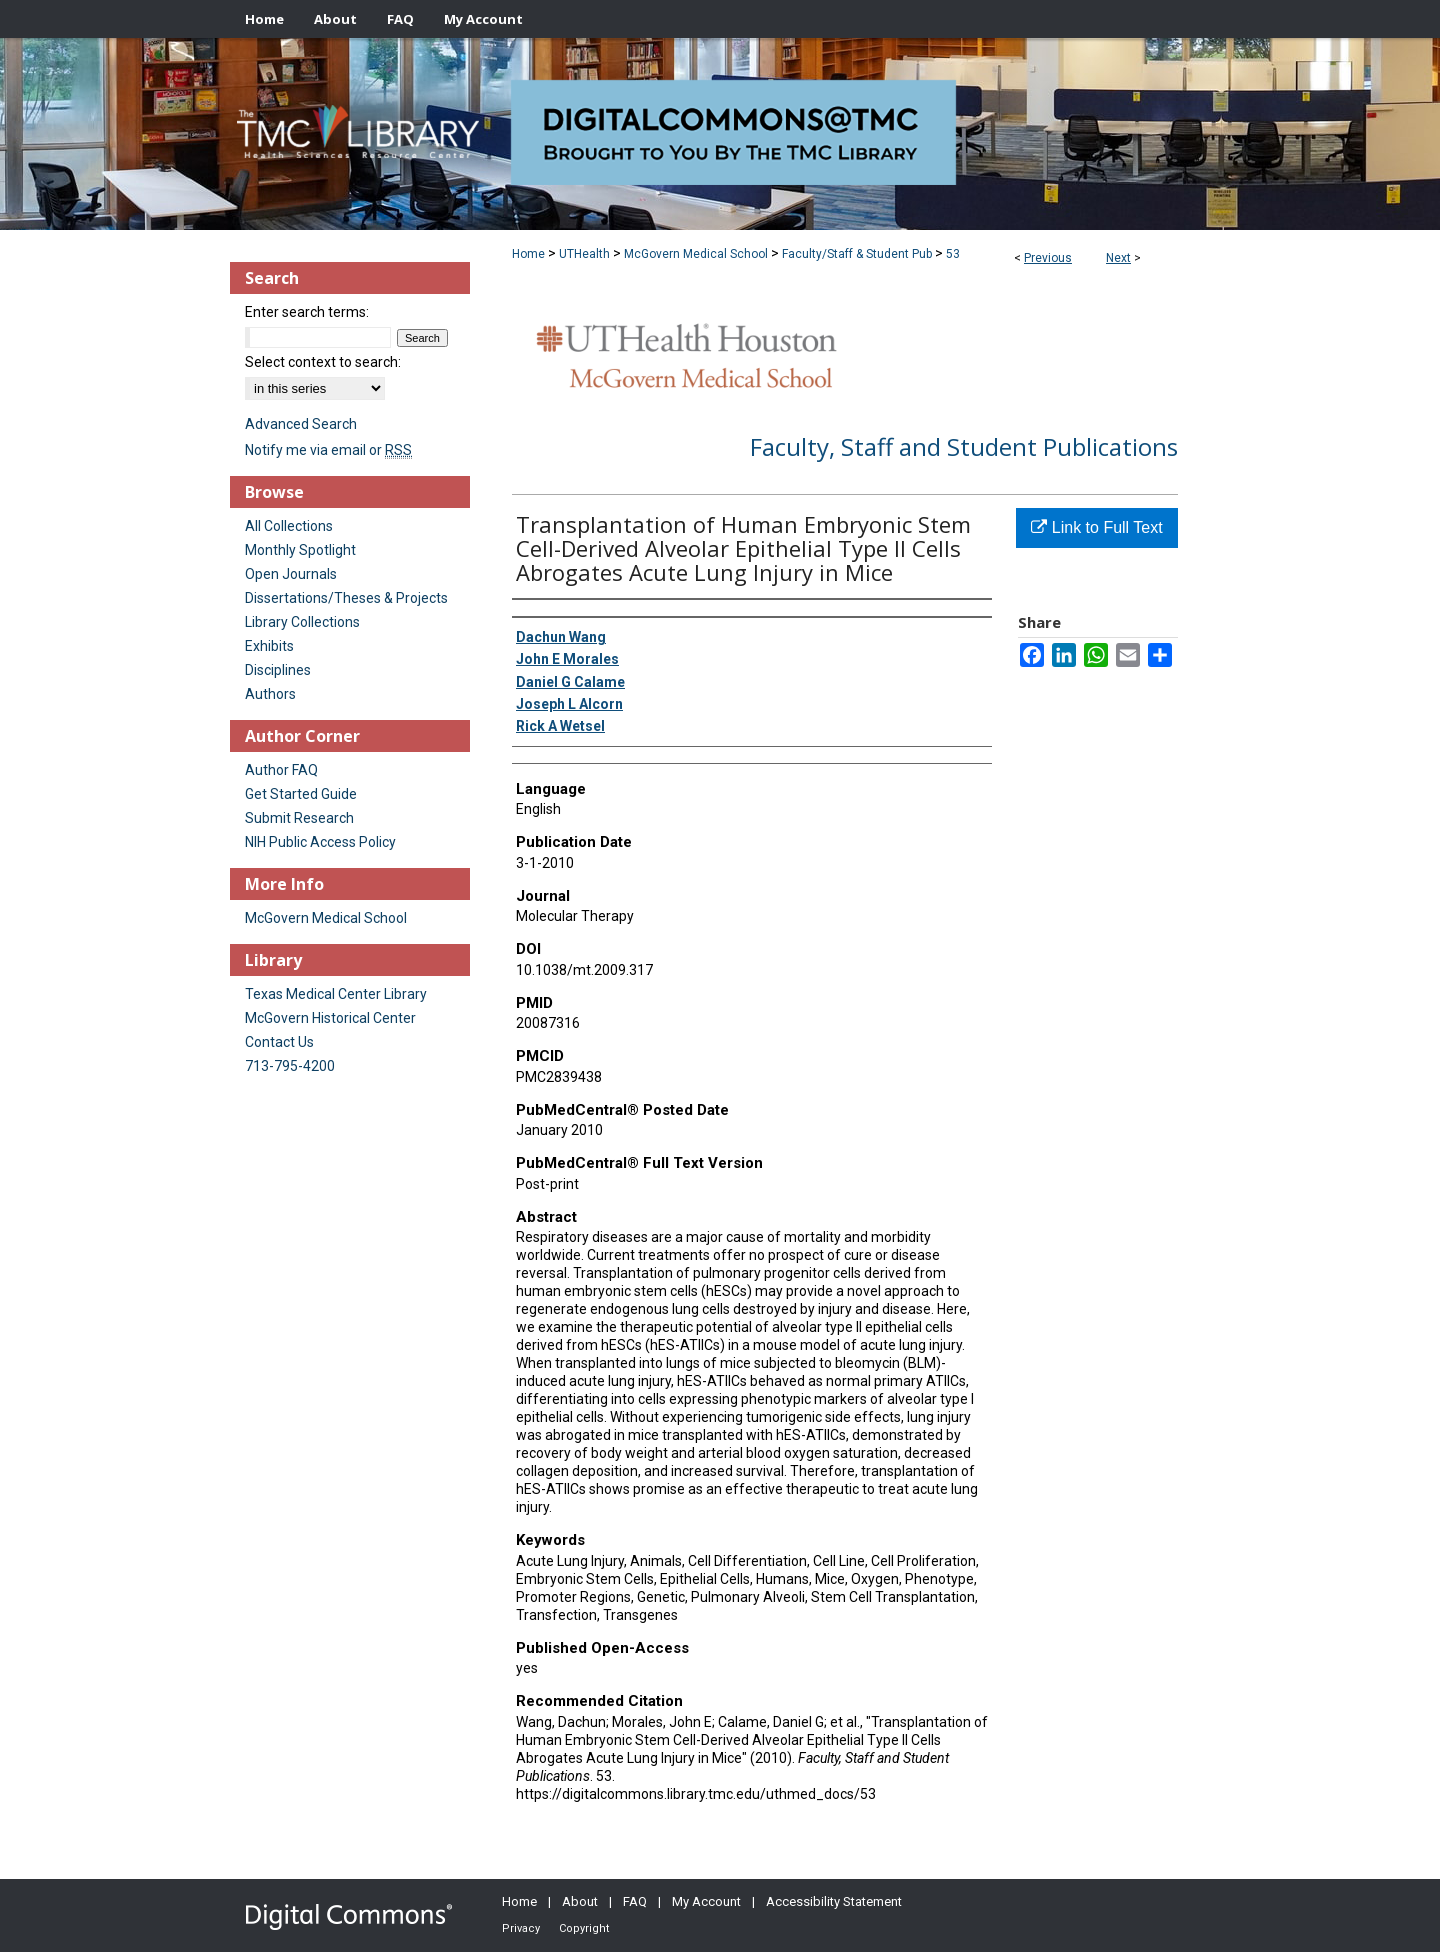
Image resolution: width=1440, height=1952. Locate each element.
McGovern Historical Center (330, 1018)
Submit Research (299, 818)
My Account (706, 1901)
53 (953, 254)
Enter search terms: (307, 312)
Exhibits (269, 646)
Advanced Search (301, 424)
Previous (1048, 258)
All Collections (289, 526)
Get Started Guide (301, 794)
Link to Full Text (1096, 527)
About (580, 1901)
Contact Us (279, 1042)
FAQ (635, 1901)
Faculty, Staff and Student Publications (964, 446)
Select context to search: (323, 362)
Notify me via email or (328, 450)
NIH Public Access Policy (320, 842)
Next (1118, 258)
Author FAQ (281, 770)
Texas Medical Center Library (336, 994)
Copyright (584, 1928)
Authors (270, 694)
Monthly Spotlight (300, 550)
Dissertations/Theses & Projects (346, 598)
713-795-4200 (290, 1066)
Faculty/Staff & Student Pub (857, 254)
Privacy (521, 1928)
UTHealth (584, 254)
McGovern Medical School (696, 254)
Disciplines (278, 670)
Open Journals (291, 574)
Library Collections (302, 622)
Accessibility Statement (834, 1901)
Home (528, 254)
